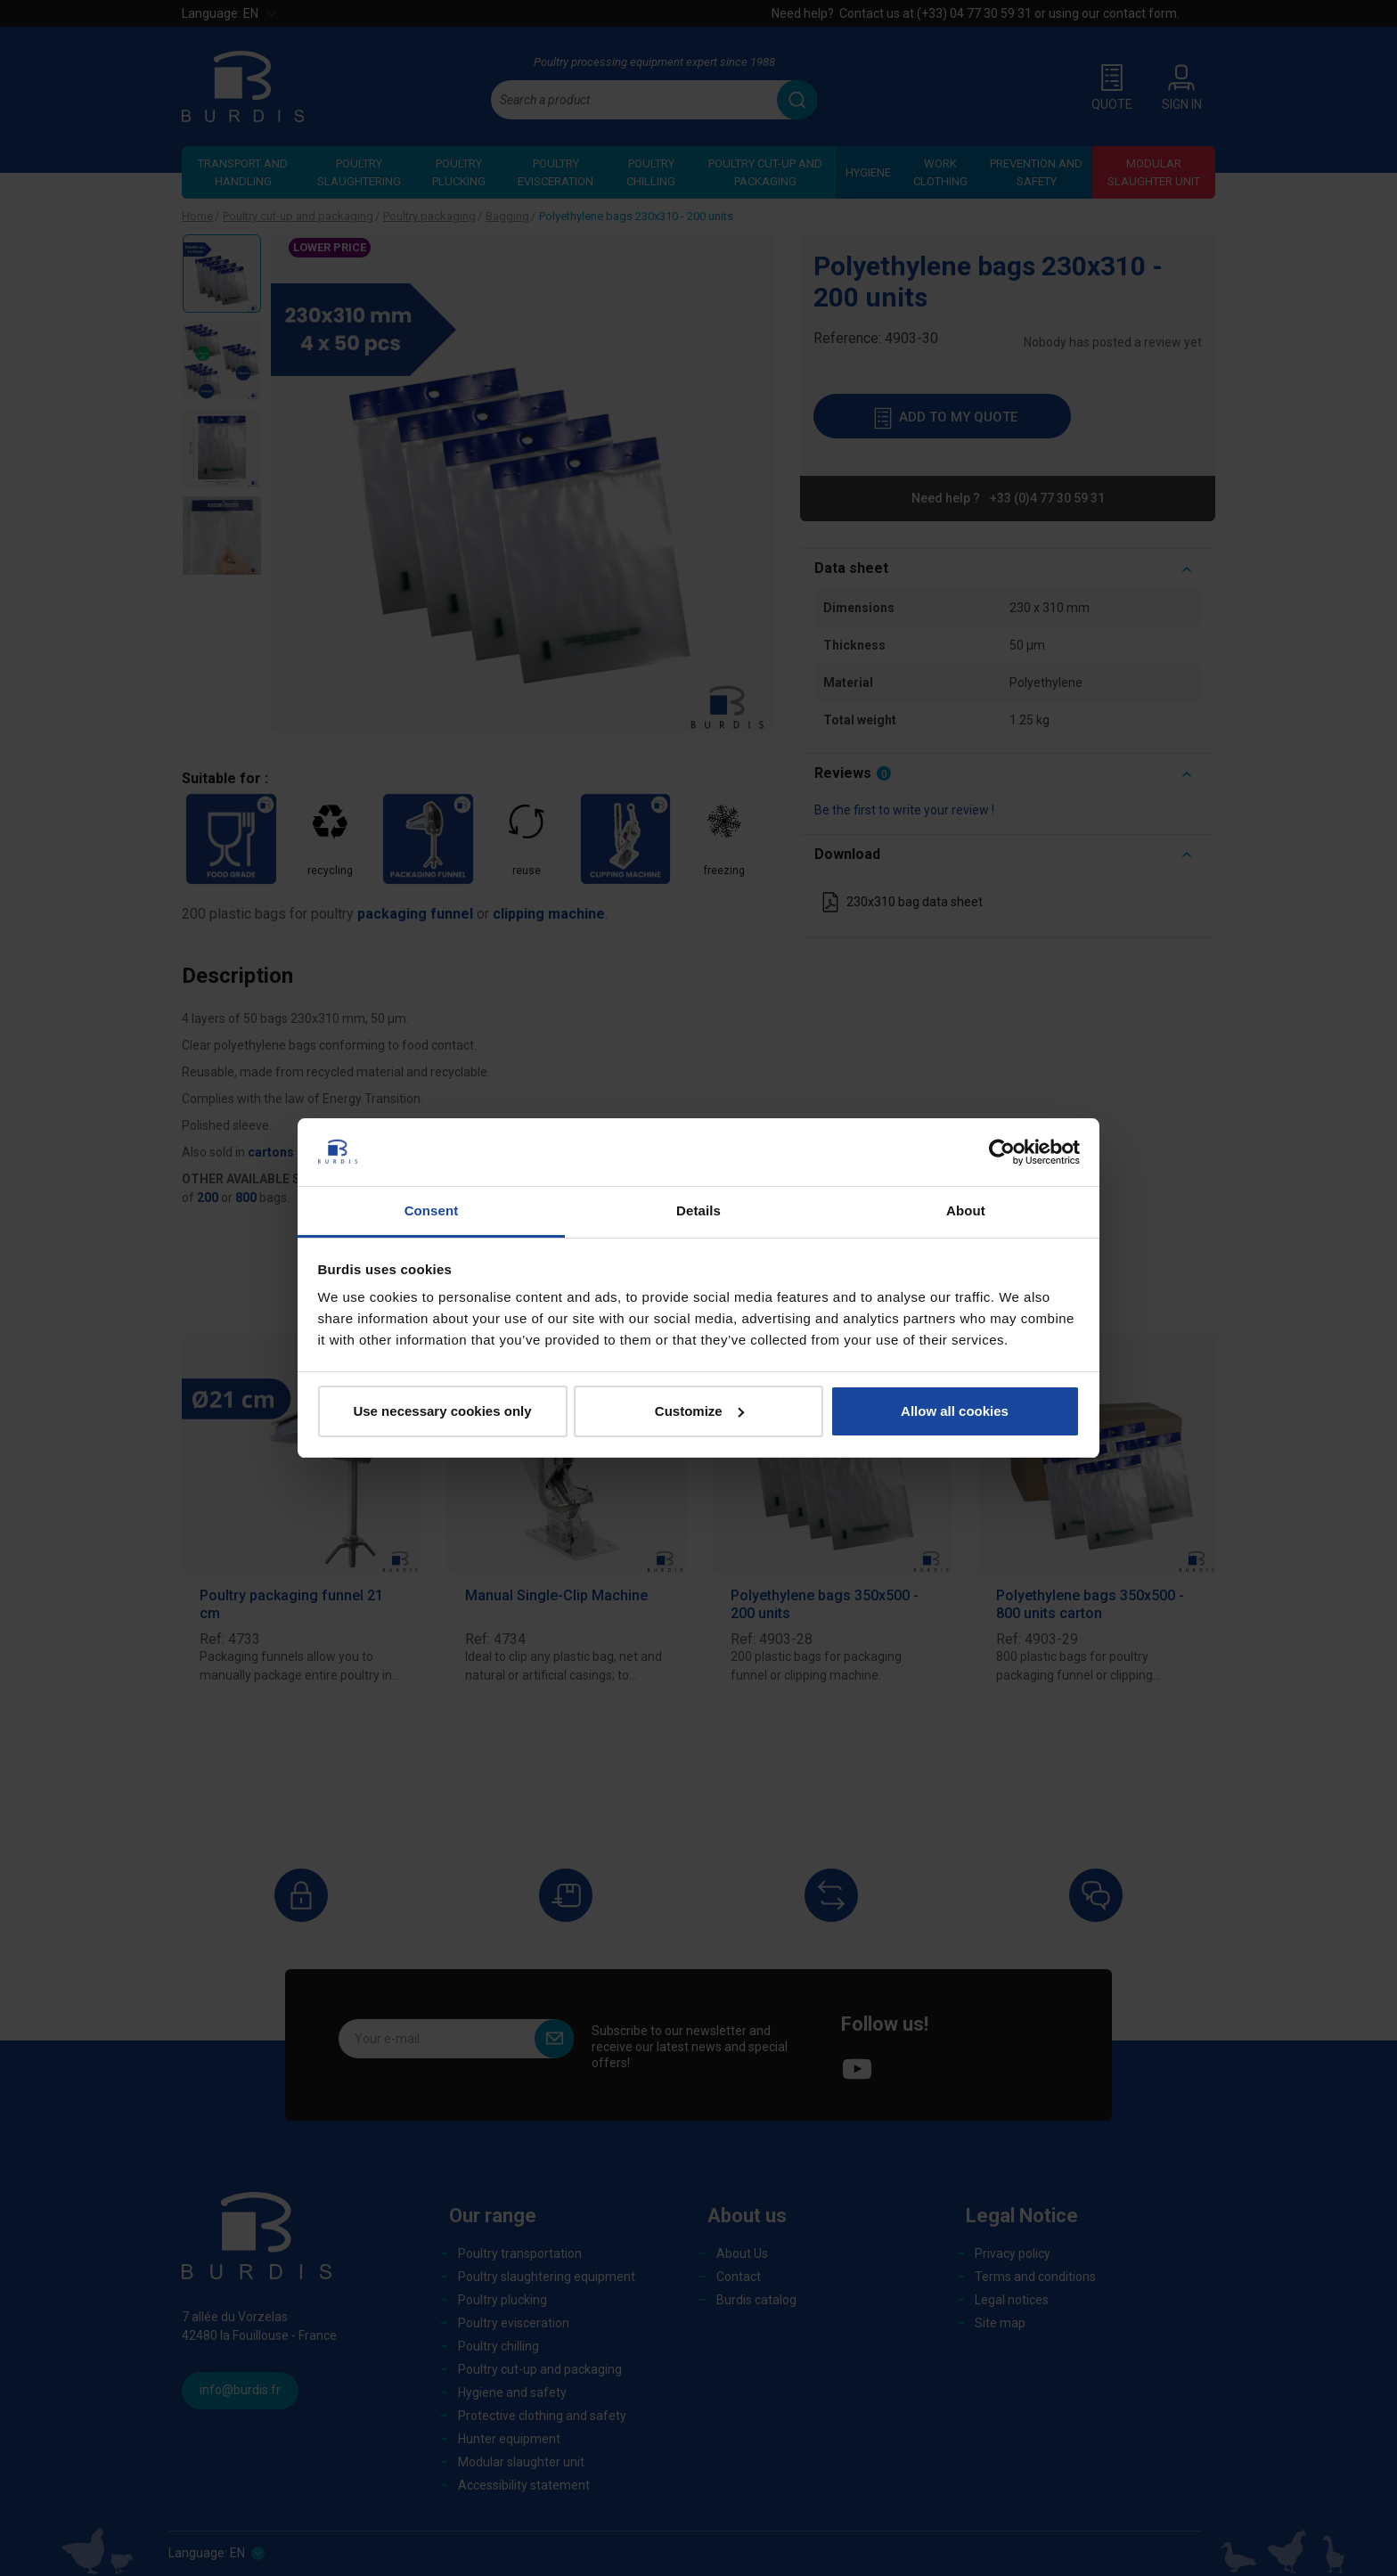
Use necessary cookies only (442, 1411)
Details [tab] (698, 1210)
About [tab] (965, 1210)
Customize (699, 1411)
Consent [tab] (431, 1210)
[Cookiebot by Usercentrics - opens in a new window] (1002, 1152)
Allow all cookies (955, 1411)
